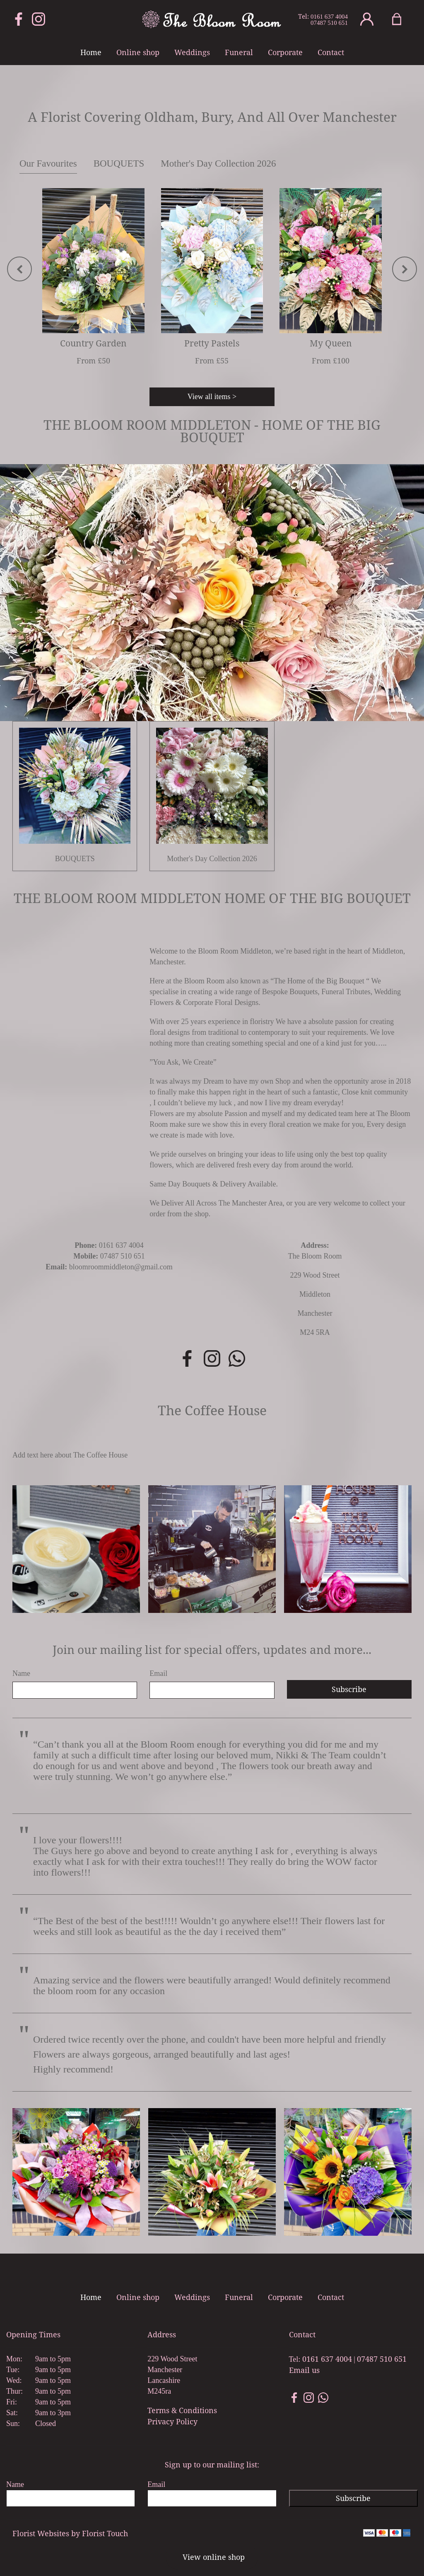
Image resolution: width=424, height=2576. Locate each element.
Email (158, 1673)
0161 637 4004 (329, 17)
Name (21, 1673)
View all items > (212, 396)
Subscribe (349, 1689)
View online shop (214, 2557)
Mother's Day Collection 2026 (218, 163)
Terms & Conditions (182, 2410)
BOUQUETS (119, 163)
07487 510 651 (329, 23)
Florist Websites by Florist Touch (70, 2533)
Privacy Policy (172, 2421)
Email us (304, 2370)
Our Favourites (48, 163)
